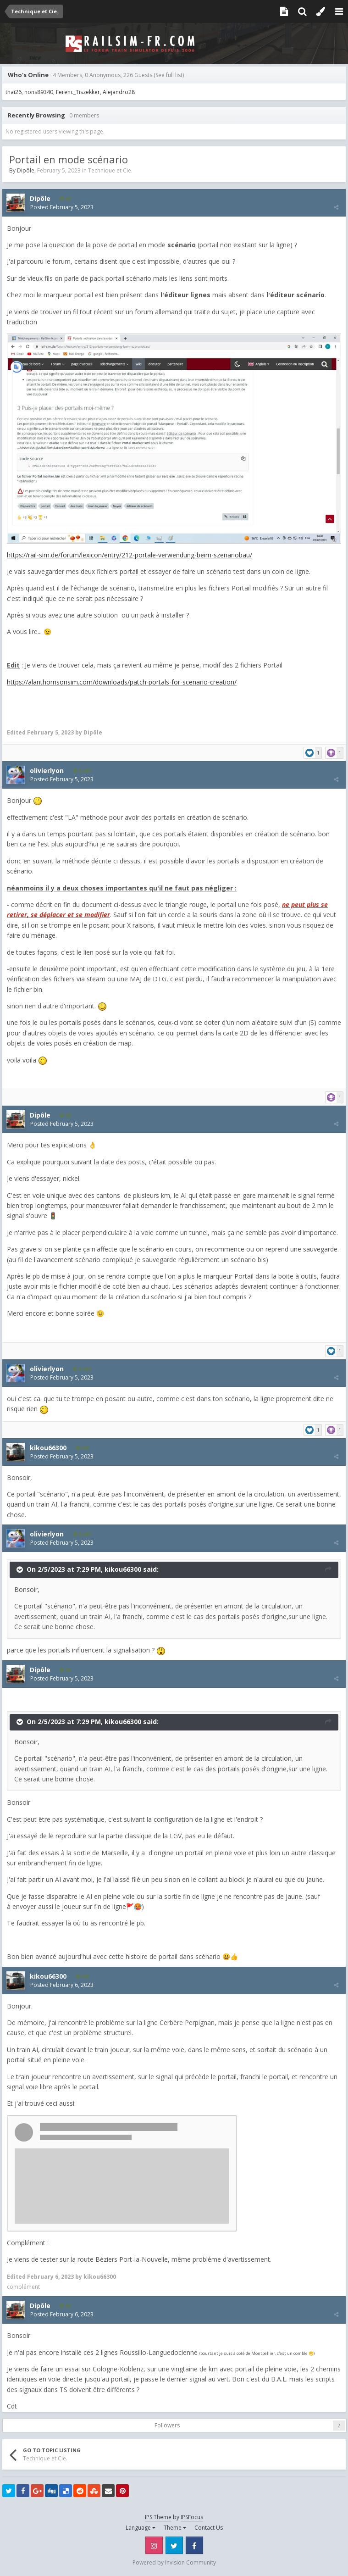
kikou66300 (123, 1569)
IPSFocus (192, 2517)
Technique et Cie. (110, 170)
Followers (167, 2425)
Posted (62, 207)
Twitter (174, 2545)
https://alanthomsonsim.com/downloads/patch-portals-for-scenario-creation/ (122, 682)
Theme (175, 2527)
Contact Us (208, 2527)
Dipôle (25, 170)
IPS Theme (158, 2517)
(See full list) (169, 75)
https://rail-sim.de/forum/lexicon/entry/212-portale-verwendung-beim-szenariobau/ (129, 555)
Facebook (194, 2545)
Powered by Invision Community (174, 2562)
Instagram (154, 2545)
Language (140, 2527)
